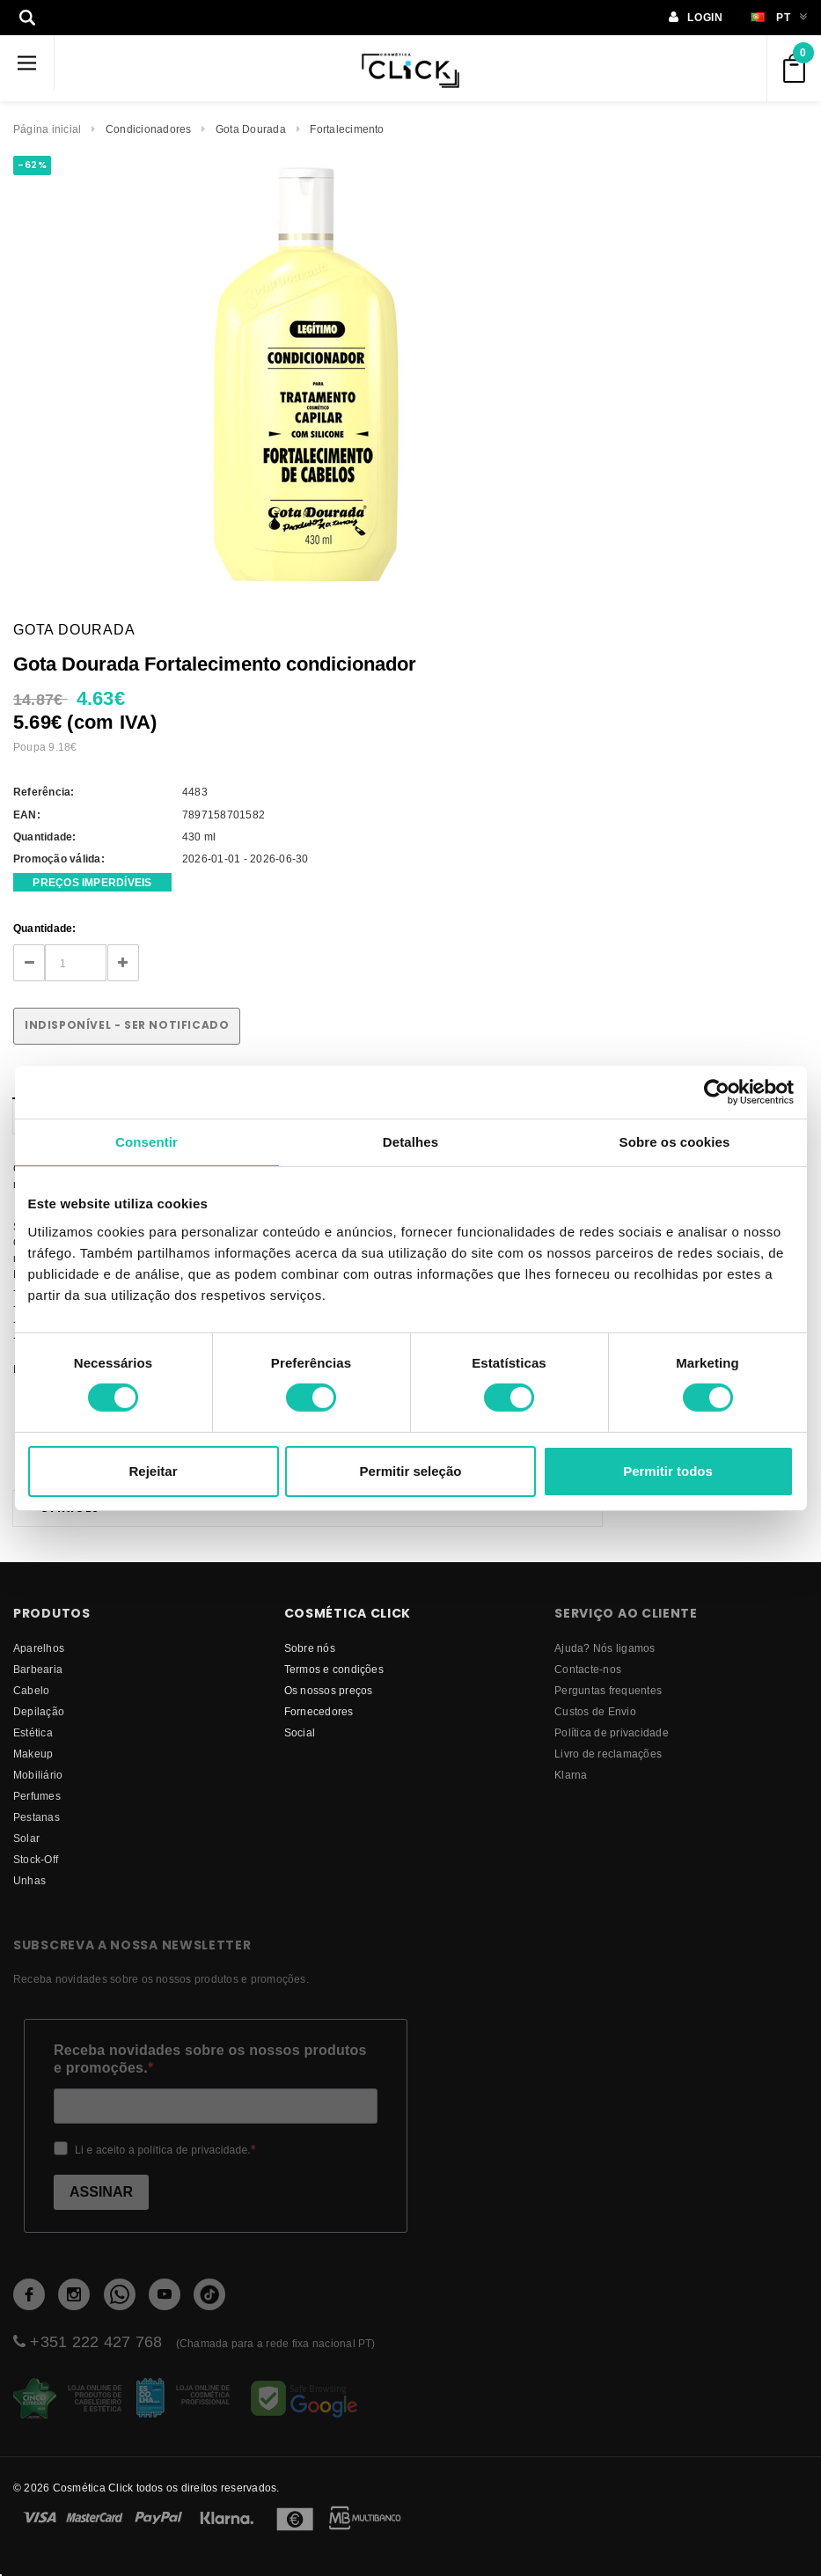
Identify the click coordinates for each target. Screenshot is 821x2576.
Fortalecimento (347, 129)
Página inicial (47, 129)
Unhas (29, 1880)
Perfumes (37, 1795)
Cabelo (31, 1690)
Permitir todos (668, 1471)
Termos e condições (334, 1669)
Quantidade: (45, 928)
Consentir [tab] (146, 1141)
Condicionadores (149, 129)
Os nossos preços (328, 1690)
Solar (26, 1838)
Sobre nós (309, 1648)
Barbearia (37, 1669)
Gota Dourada (251, 129)
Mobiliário (37, 1774)
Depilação (38, 1711)
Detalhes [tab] (410, 1141)
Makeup (33, 1753)
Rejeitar (152, 1471)
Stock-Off (35, 1859)
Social (299, 1732)
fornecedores (319, 1711)
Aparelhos (38, 1648)
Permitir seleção (411, 1471)
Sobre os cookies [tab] (674, 1141)
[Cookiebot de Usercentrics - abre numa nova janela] (717, 1091)
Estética (33, 1732)
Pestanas (36, 1817)
